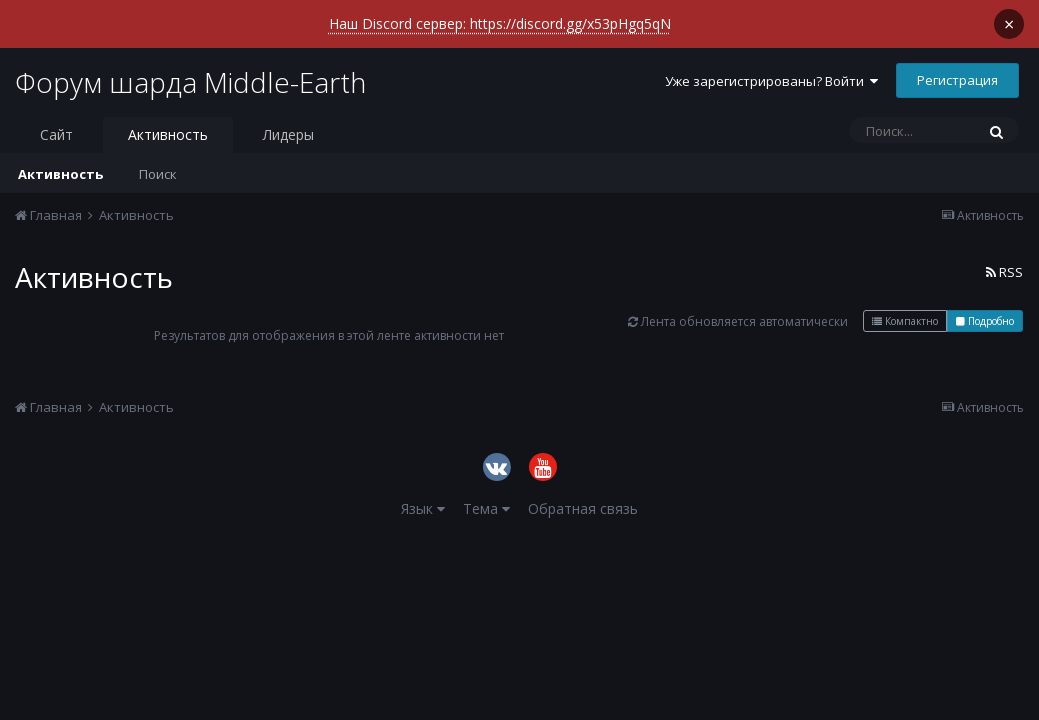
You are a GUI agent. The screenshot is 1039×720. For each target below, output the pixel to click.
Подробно (985, 304)
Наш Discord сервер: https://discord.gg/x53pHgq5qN (500, 22)
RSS (1004, 255)
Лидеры (288, 117)
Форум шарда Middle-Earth (190, 65)
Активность (168, 117)
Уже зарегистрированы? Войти (771, 64)
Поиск (158, 157)
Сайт (56, 117)
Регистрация (957, 63)
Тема (486, 491)
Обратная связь (583, 491)
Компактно (905, 304)
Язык (423, 491)
